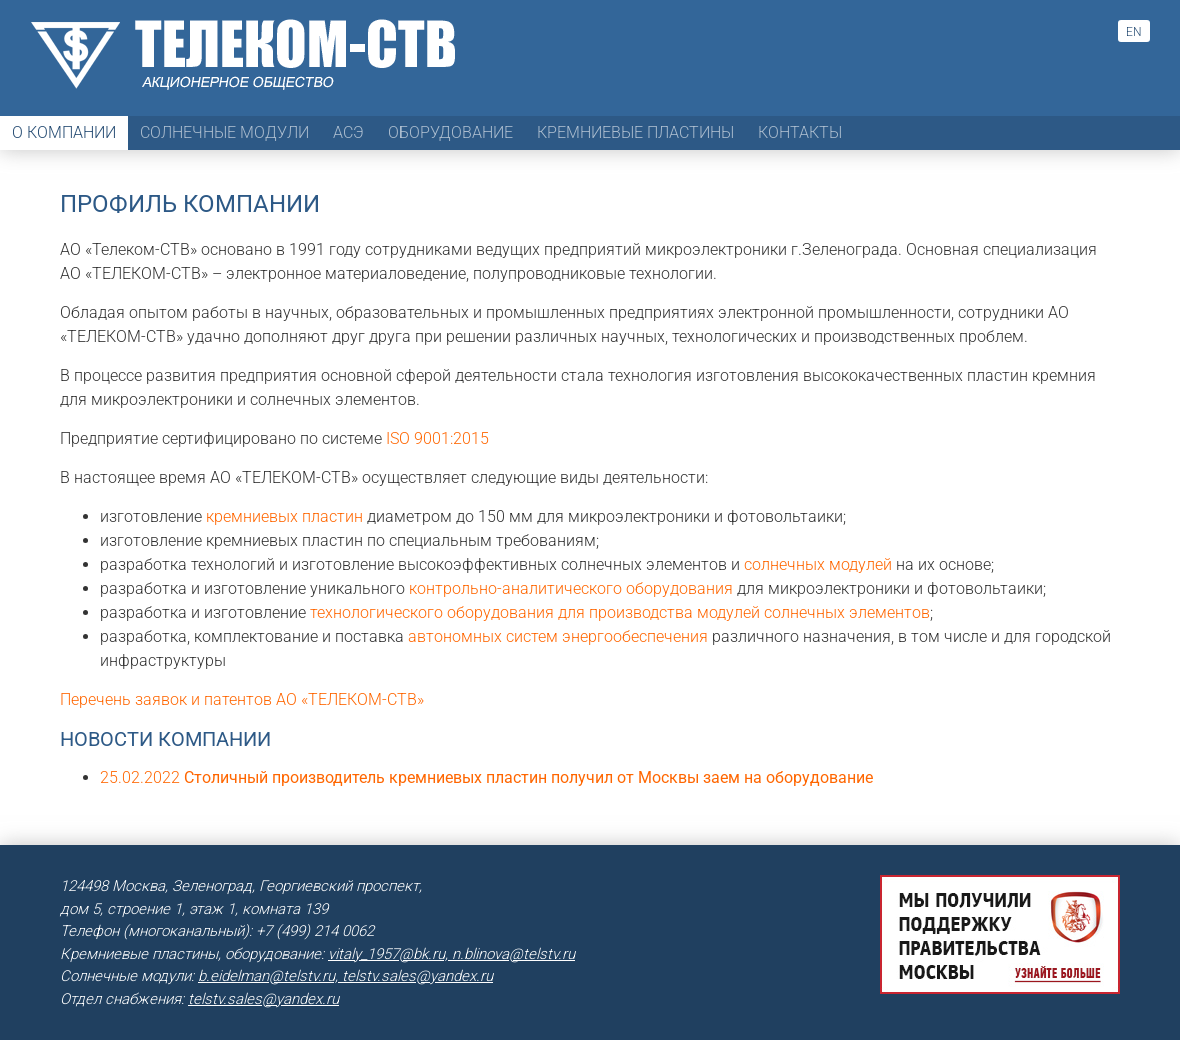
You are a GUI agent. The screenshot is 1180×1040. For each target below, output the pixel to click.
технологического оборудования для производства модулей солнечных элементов (620, 612)
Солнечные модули (224, 132)
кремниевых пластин (284, 516)
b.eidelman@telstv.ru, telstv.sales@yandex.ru (345, 976)
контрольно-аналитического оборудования (571, 588)
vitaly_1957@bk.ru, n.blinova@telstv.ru (451, 954)
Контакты (800, 132)
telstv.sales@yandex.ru (263, 999)
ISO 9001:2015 (437, 438)
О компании (64, 132)
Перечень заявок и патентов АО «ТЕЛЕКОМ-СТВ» (242, 699)
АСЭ (348, 132)
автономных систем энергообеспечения (558, 636)
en (1134, 32)
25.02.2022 (486, 777)
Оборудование (450, 132)
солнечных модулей (818, 564)
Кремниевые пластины (635, 132)
